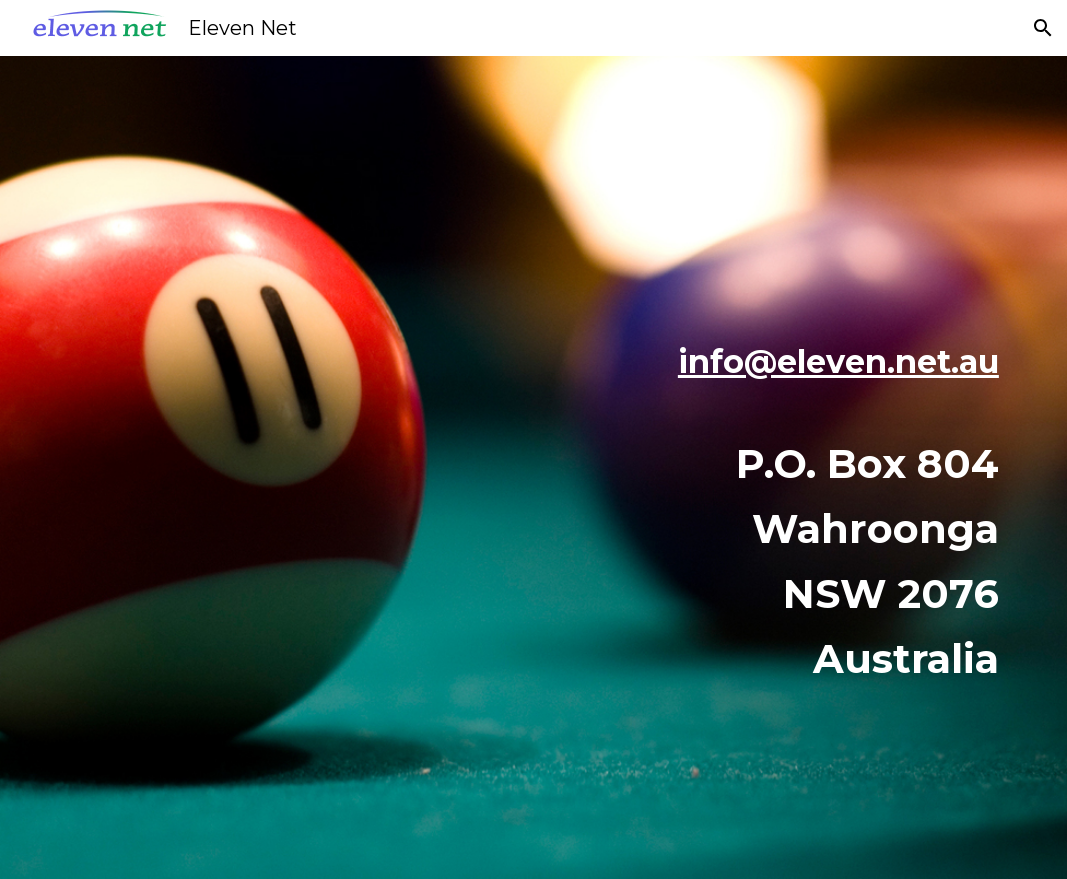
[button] (1043, 28)
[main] (695, 467)
